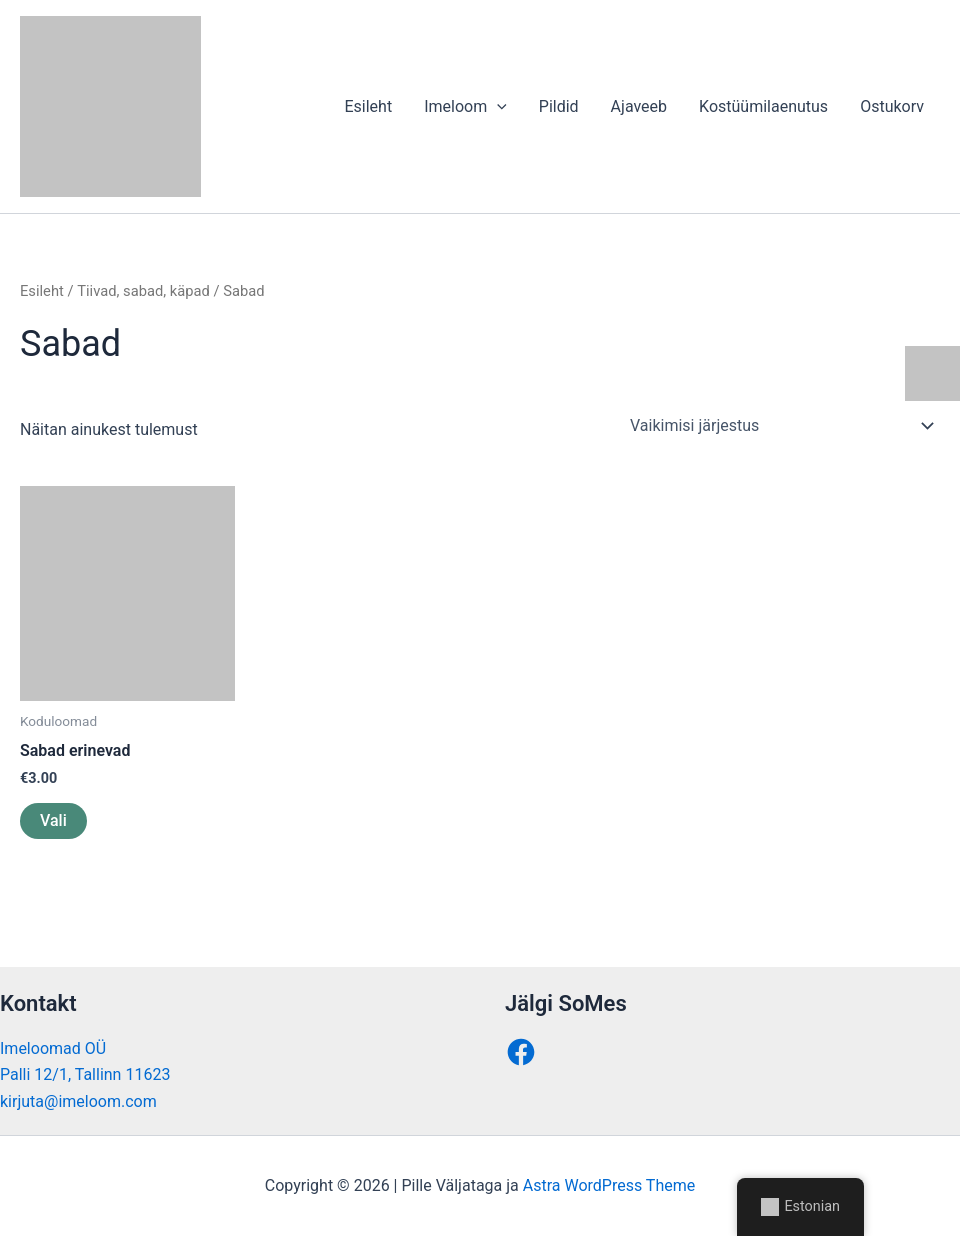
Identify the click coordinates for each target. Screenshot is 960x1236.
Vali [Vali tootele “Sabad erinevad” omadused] (53, 820)
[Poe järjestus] (781, 426)
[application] (497, 107)
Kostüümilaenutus (763, 106)
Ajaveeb (639, 106)
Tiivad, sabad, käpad (143, 291)
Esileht (368, 106)
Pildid (559, 106)
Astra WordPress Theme (609, 1185)
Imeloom (465, 107)
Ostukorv (892, 106)
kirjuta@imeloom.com (78, 1101)
